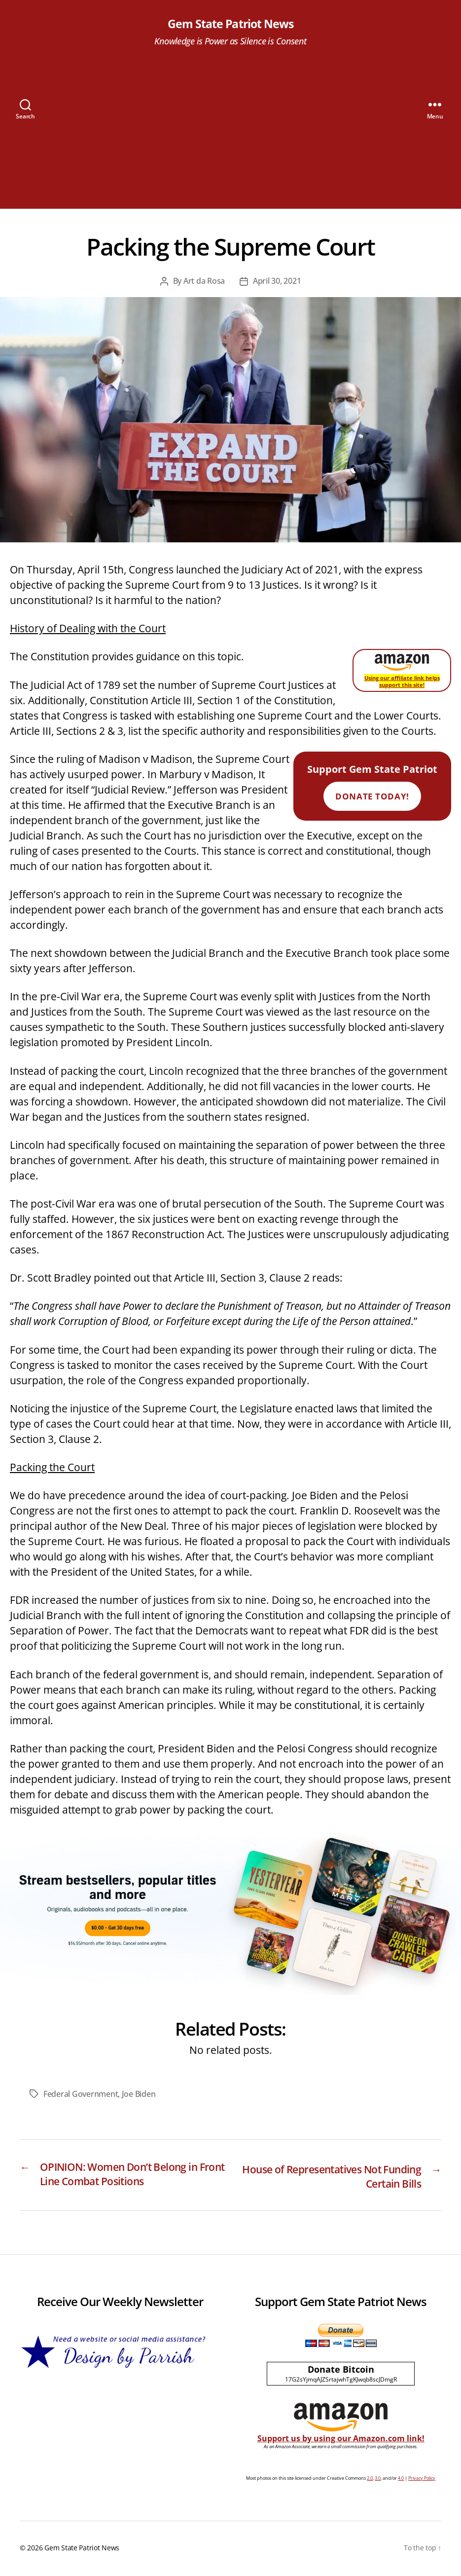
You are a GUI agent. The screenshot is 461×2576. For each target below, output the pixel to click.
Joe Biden (139, 2094)
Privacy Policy (421, 2480)
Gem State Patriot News (230, 25)
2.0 (370, 2480)
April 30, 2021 (277, 281)
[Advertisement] (230, 140)
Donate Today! (372, 796)
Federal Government (80, 2094)
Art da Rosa (204, 281)
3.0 (378, 2480)
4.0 (401, 2480)
